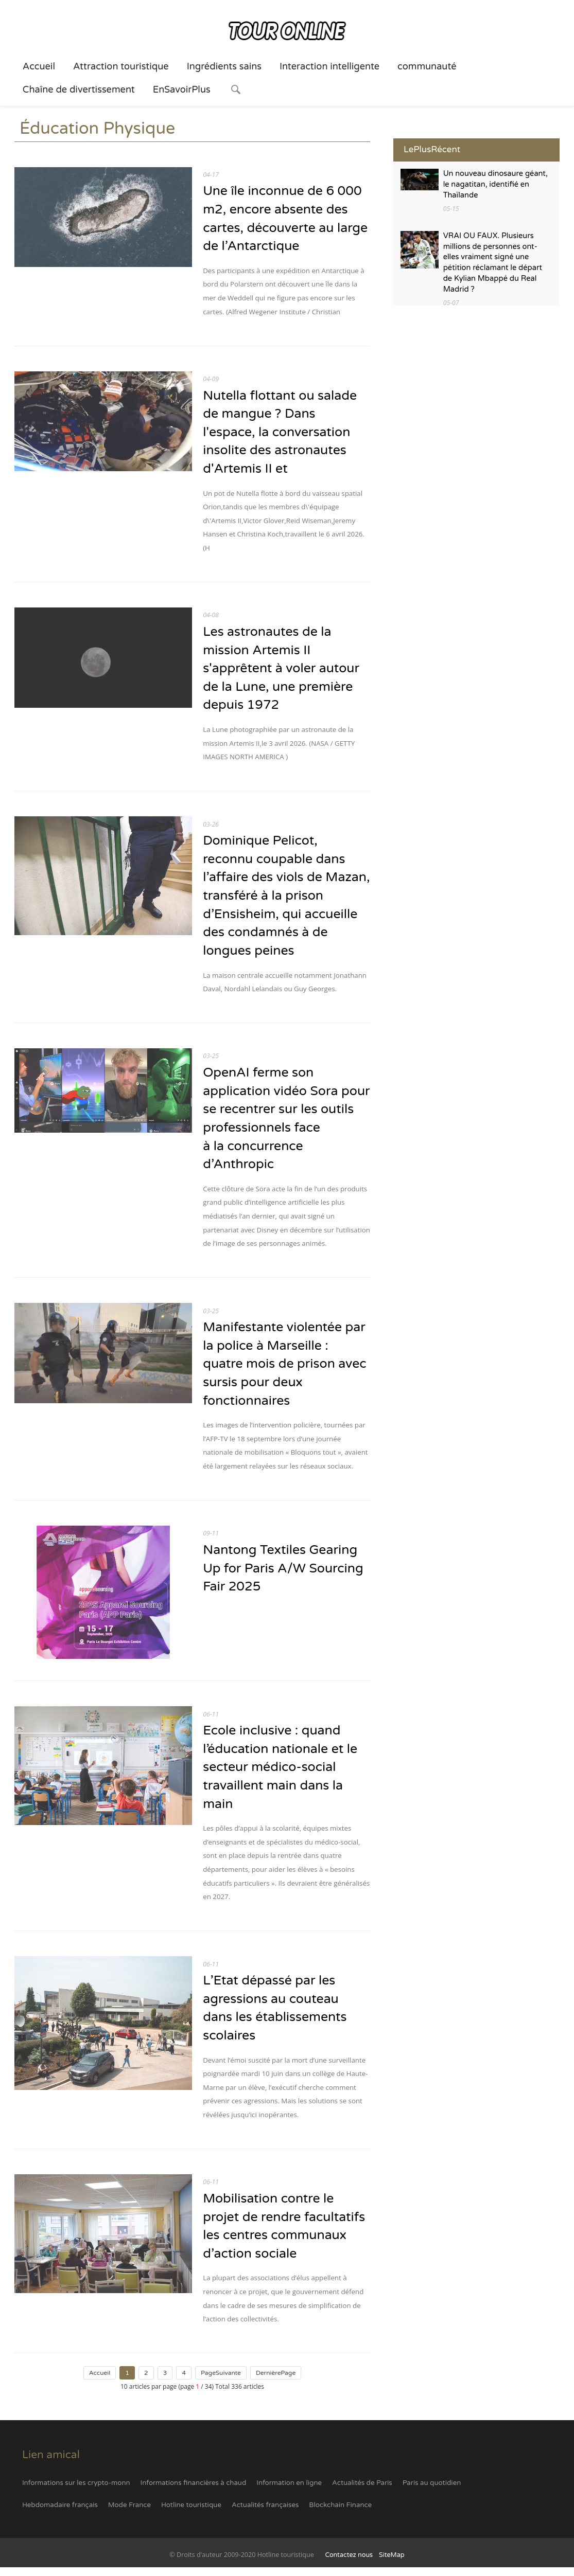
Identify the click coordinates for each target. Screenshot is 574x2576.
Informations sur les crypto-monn (76, 2491)
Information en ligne (289, 2491)
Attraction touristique (121, 66)
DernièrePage (275, 2381)
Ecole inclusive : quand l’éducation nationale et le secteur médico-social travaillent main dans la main (281, 1774)
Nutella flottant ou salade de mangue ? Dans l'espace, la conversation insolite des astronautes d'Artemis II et (280, 433)
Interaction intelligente (329, 66)
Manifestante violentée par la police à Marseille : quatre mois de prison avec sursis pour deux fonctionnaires (285, 1370)
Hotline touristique (191, 2514)
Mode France (129, 2514)
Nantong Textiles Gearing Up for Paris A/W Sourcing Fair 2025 (284, 1575)
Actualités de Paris (362, 2491)
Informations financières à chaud (194, 2491)
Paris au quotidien (432, 2491)
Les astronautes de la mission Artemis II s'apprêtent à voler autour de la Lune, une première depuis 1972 (282, 670)
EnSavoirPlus (182, 89)
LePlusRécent (432, 149)
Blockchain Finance (340, 2514)
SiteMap (392, 2564)
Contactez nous (349, 2564)
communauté (427, 66)
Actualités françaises (265, 2514)
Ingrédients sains (224, 66)
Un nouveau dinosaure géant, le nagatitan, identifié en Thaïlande (495, 185)
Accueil (39, 66)
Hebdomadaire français (60, 2514)
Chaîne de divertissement (79, 89)
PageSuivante (221, 2381)
